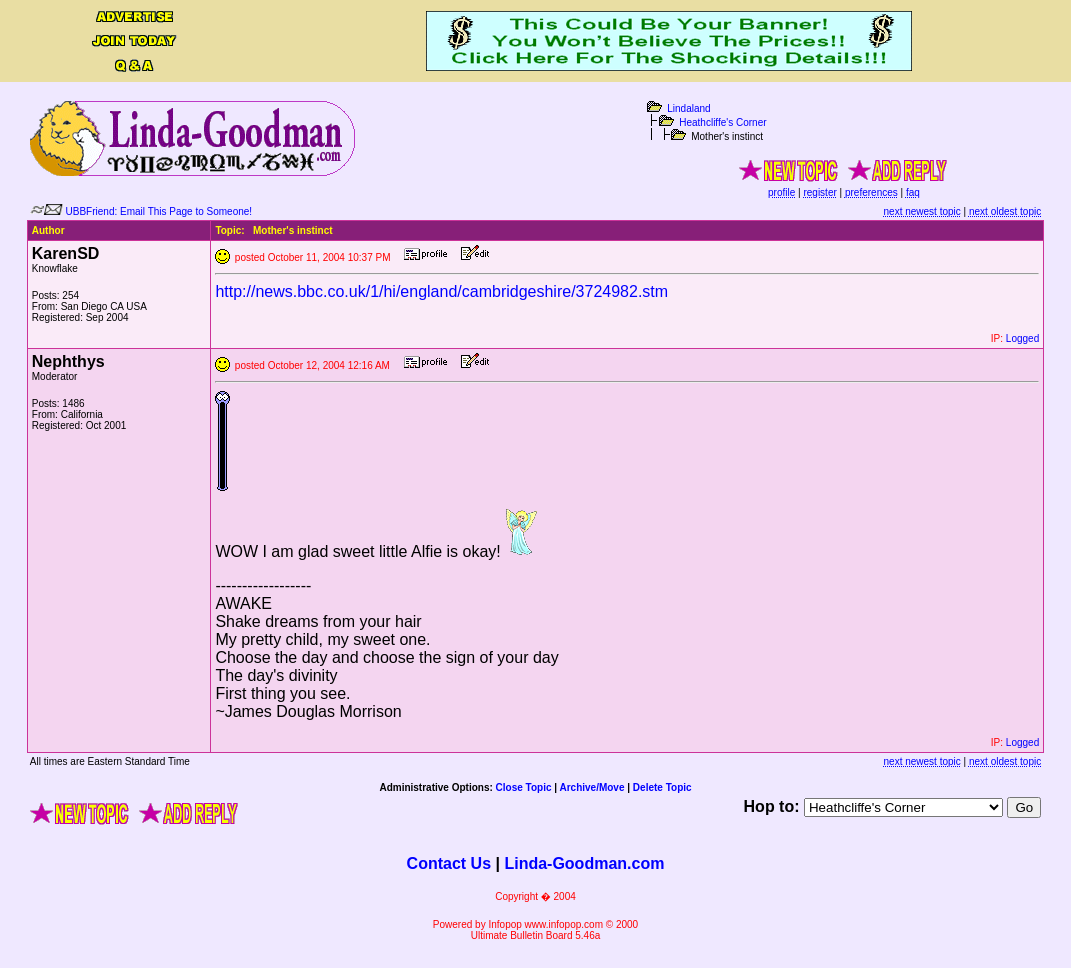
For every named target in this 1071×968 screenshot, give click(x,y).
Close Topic (524, 787)
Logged (1022, 338)
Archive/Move (591, 787)
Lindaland (688, 108)
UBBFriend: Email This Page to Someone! (159, 211)
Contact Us (449, 863)
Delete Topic (662, 787)
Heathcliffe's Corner (722, 122)
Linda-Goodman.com (584, 863)
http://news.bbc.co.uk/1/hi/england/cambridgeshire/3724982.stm (441, 291)
